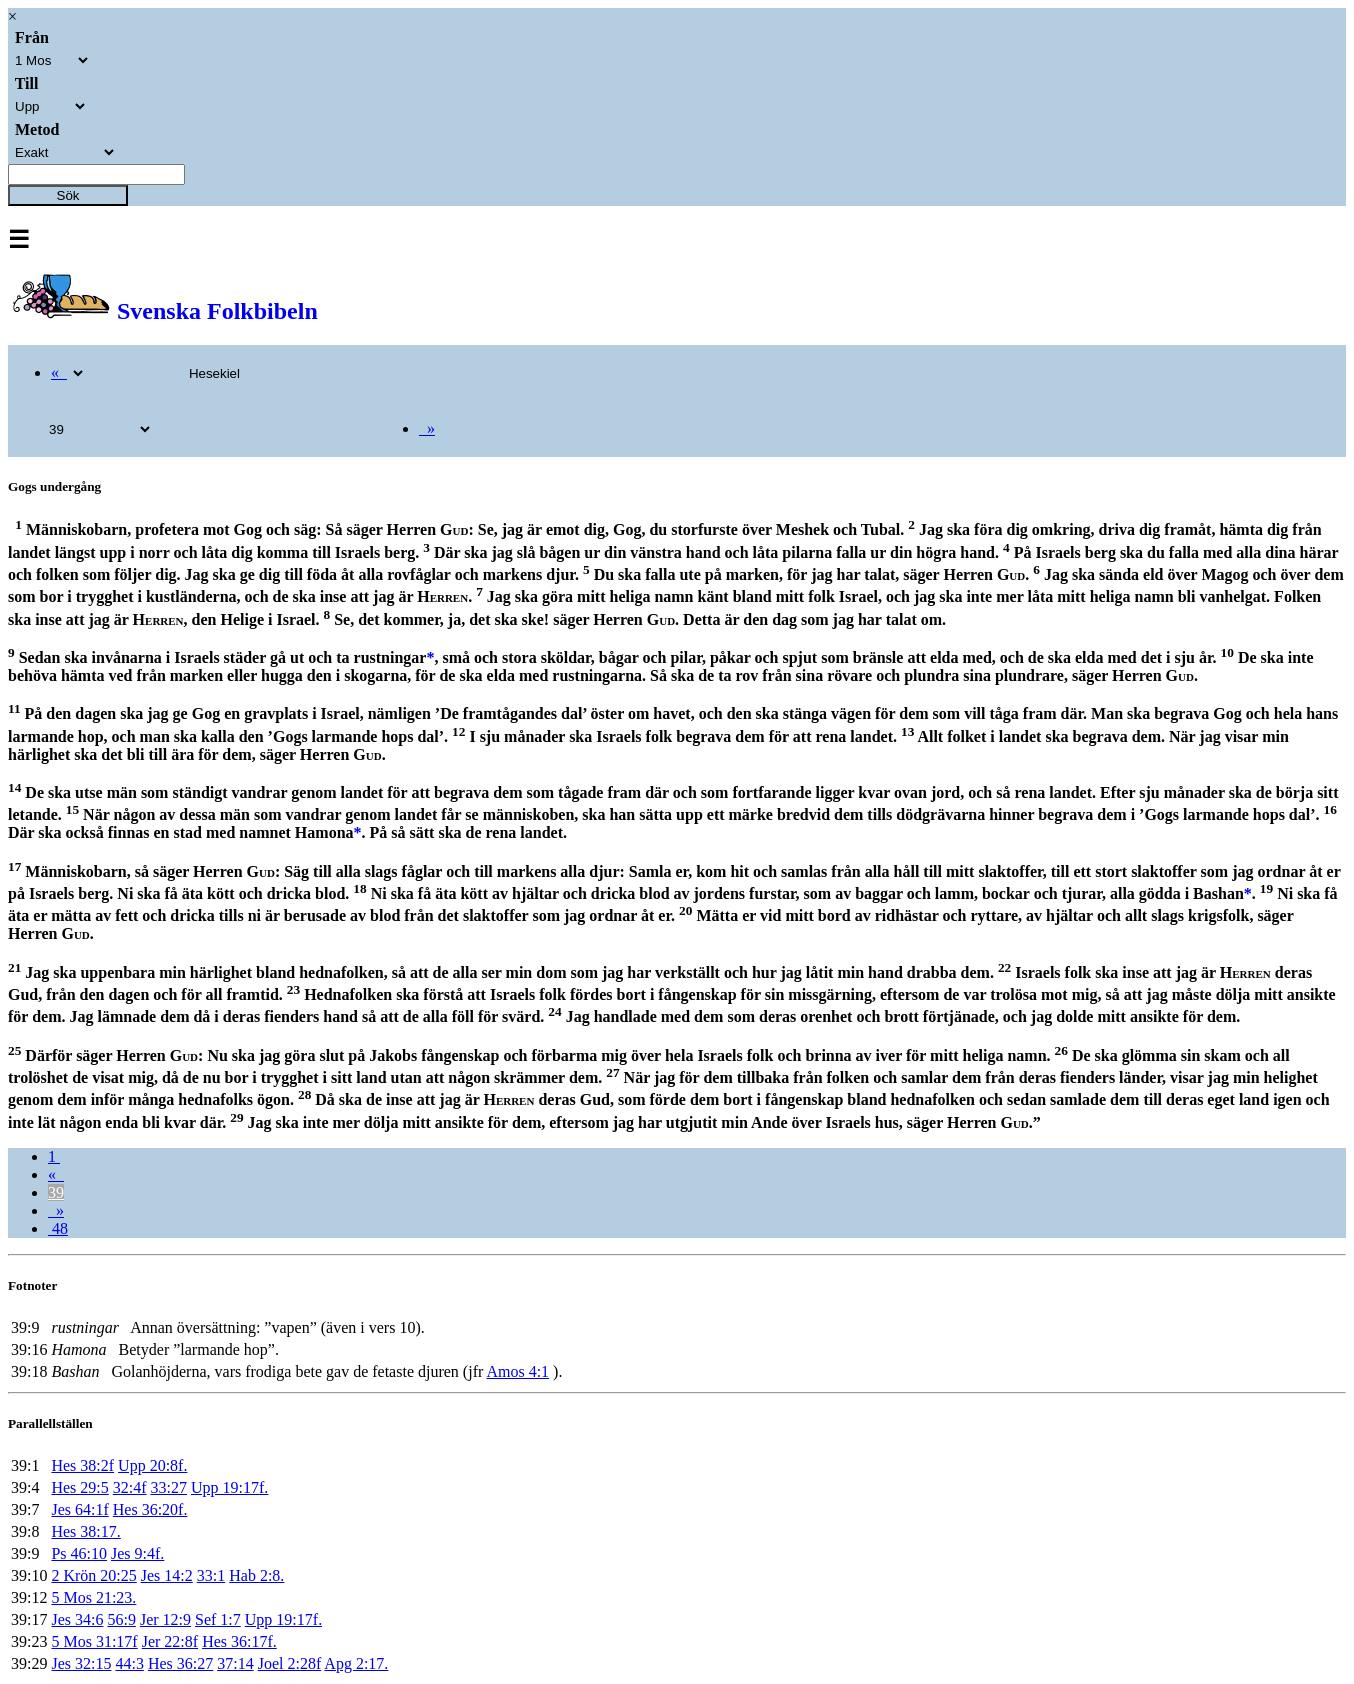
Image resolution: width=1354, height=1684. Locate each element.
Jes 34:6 (77, 1619)
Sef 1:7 (218, 1619)
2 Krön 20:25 (93, 1575)
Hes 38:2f (82, 1465)
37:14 (235, 1663)
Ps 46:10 (79, 1553)
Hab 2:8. (256, 1575)
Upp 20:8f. (152, 1465)
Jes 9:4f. (137, 1553)
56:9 (121, 1619)
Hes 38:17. (85, 1531)
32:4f (130, 1487)
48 (58, 1228)
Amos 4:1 (517, 1371)
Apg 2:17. (356, 1663)
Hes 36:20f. (150, 1509)
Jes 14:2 (167, 1575)
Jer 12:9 (165, 1619)
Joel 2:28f (290, 1663)
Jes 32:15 (81, 1663)
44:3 (129, 1663)
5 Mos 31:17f (94, 1641)
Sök (68, 195)
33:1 (211, 1575)
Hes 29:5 (79, 1487)
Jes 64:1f (79, 1509)
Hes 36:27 (180, 1663)
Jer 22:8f (170, 1641)
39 (56, 1192)
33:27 (169, 1487)
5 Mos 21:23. (93, 1597)
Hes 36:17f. (239, 1641)
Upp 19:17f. (229, 1487)
